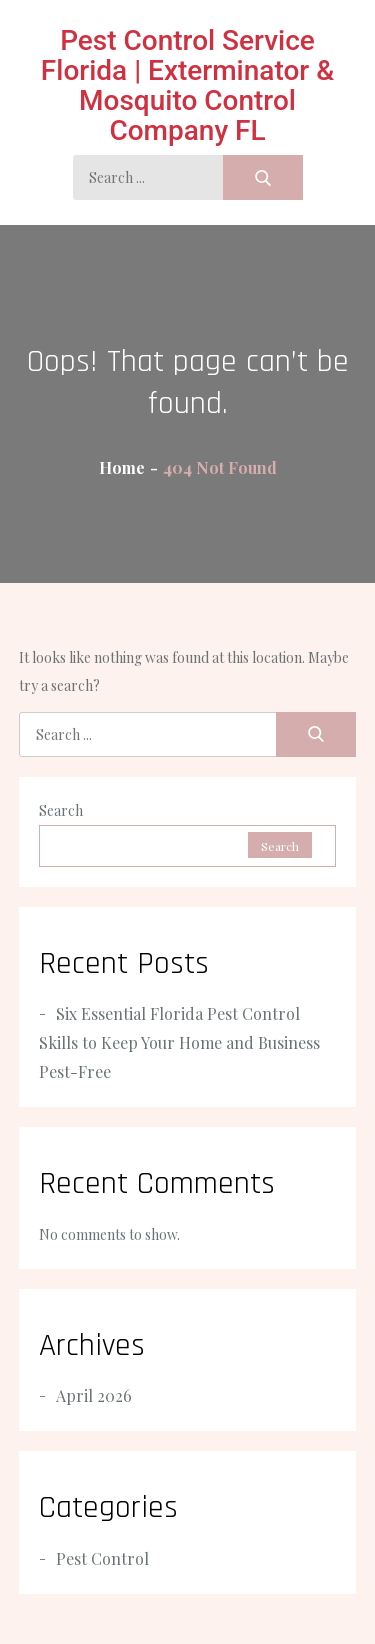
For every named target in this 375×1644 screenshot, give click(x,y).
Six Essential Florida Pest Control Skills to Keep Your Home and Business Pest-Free (179, 1042)
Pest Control (102, 1558)
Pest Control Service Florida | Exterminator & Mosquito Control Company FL (187, 85)
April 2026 (94, 1395)
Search (61, 810)
